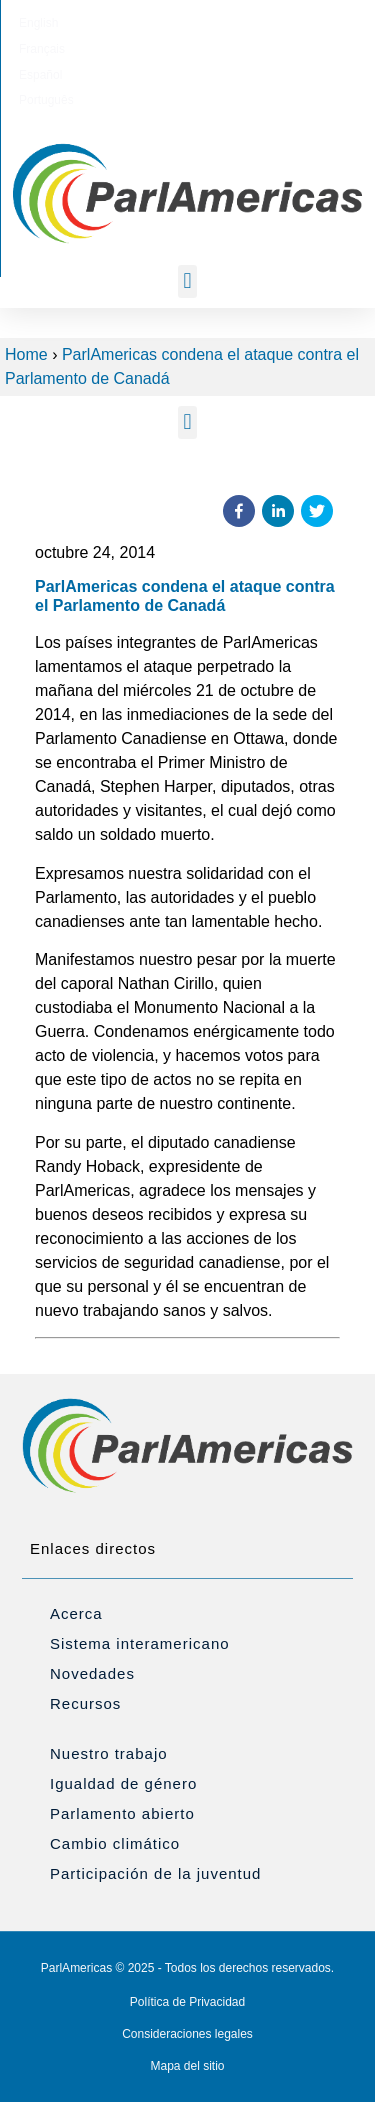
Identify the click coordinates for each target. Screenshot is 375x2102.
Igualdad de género (123, 1783)
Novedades (92, 1673)
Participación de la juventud (155, 1873)
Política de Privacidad (187, 2002)
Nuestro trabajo (109, 1753)
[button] (187, 281)
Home (26, 354)
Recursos (85, 1703)
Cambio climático (115, 1843)
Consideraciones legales (187, 2034)
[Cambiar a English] (85, 23)
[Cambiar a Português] (282, 23)
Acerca (76, 1613)
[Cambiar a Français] (148, 23)
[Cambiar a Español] (212, 23)
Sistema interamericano (140, 1643)
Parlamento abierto (122, 1813)
